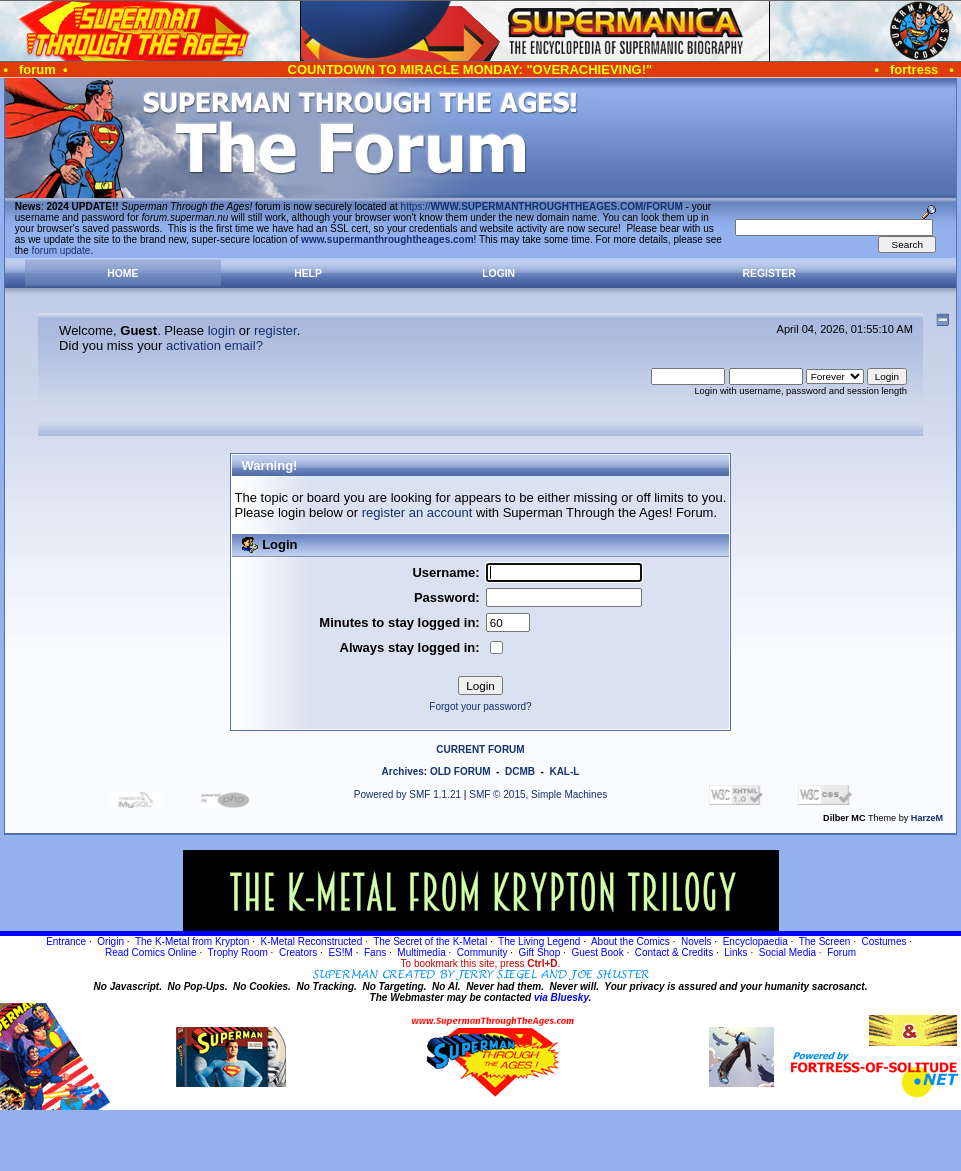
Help (308, 273)
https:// (542, 206)
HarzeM (927, 818)
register (275, 330)
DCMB (520, 771)
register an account (417, 512)
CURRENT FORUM (480, 749)
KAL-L (564, 771)
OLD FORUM (460, 771)
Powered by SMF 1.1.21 (407, 794)
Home (122, 273)
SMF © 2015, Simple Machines (538, 794)
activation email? (214, 345)
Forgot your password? (480, 706)
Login (498, 273)
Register (769, 273)
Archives (403, 771)
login (221, 330)
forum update (61, 250)
